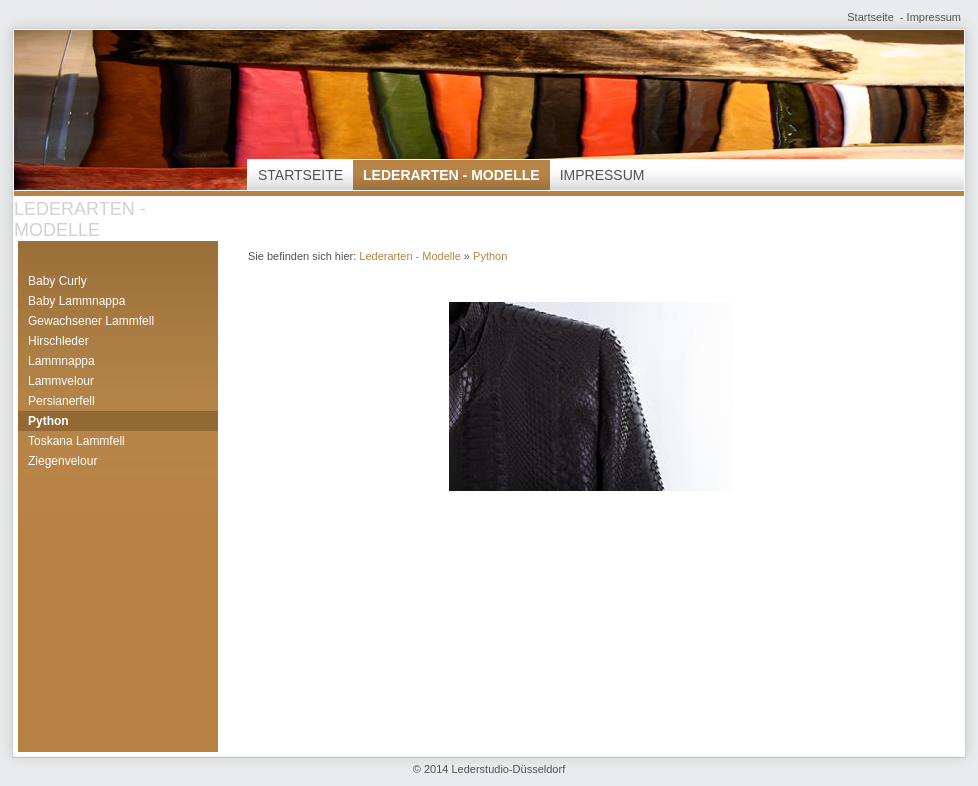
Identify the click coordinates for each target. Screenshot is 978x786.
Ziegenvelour (62, 461)
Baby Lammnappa (76, 301)
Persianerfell (61, 401)
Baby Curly (57, 281)
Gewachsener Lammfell (91, 321)
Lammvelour (61, 381)
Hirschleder (58, 341)
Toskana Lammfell (76, 441)
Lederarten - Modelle (451, 175)
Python (48, 421)
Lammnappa (61, 361)
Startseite (870, 17)
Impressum (934, 17)
